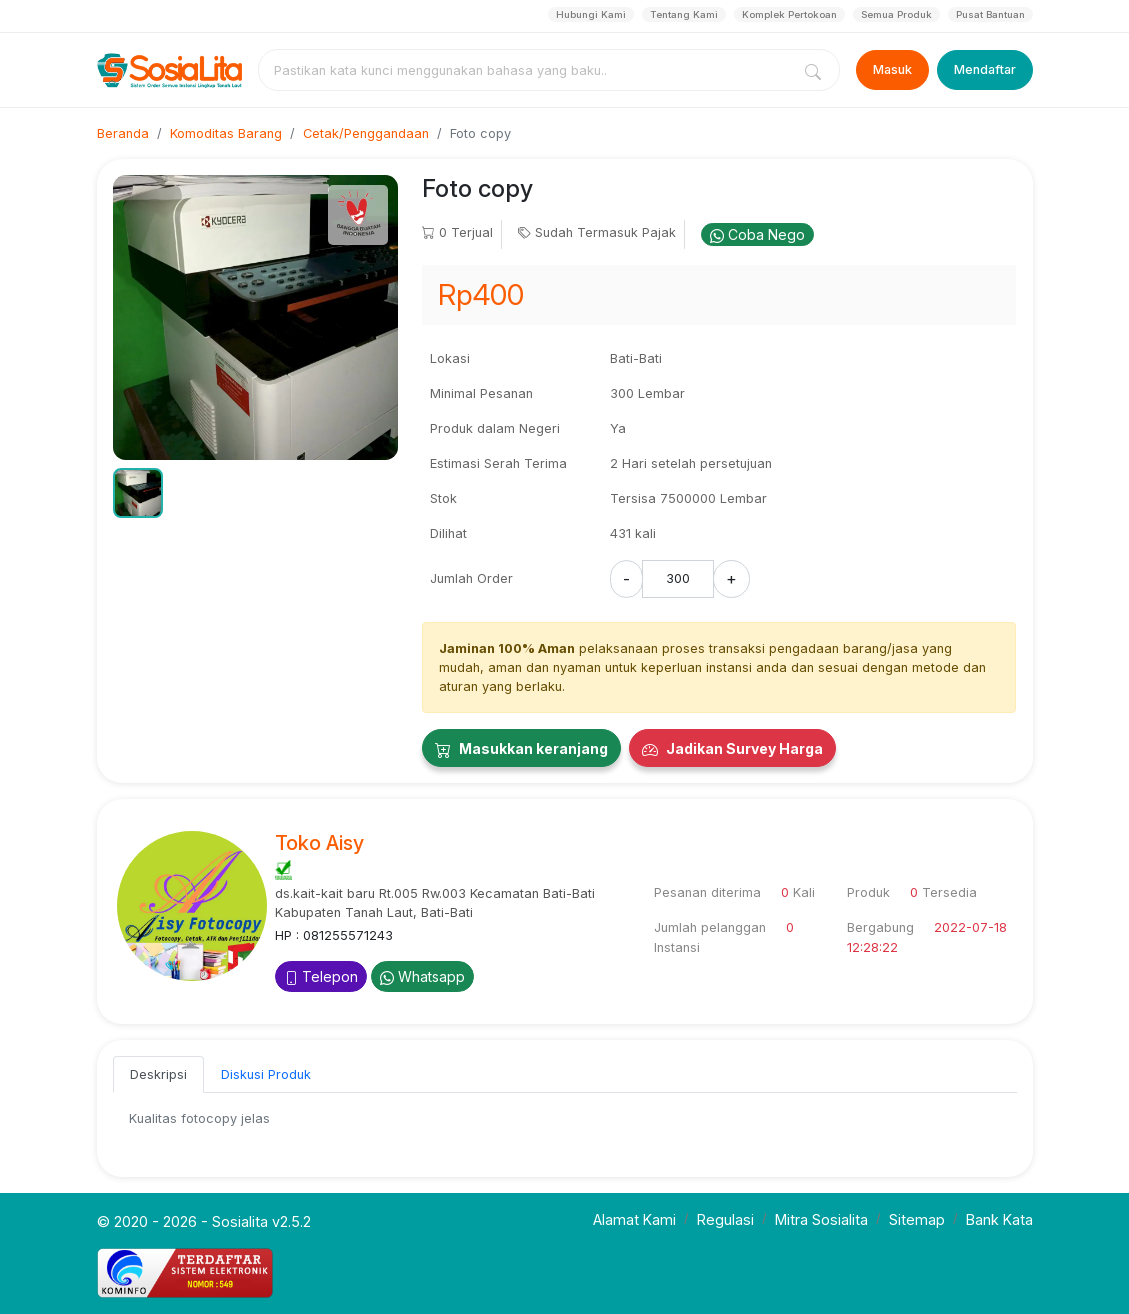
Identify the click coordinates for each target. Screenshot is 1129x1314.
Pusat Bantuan (990, 14)
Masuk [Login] (892, 69)
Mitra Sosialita (821, 1219)
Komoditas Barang (226, 133)
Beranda (123, 133)
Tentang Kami (684, 14)
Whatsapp (422, 976)
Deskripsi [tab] (158, 1074)
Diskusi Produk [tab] (266, 1074)
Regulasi (725, 1219)
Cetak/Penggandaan (366, 133)
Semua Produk (896, 14)
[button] (138, 493)
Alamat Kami (634, 1219)
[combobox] (528, 70)
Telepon (321, 976)
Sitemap (917, 1219)
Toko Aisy (319, 843)
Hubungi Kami (591, 14)
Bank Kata (999, 1219)
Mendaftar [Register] (985, 69)
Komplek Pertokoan (789, 14)
